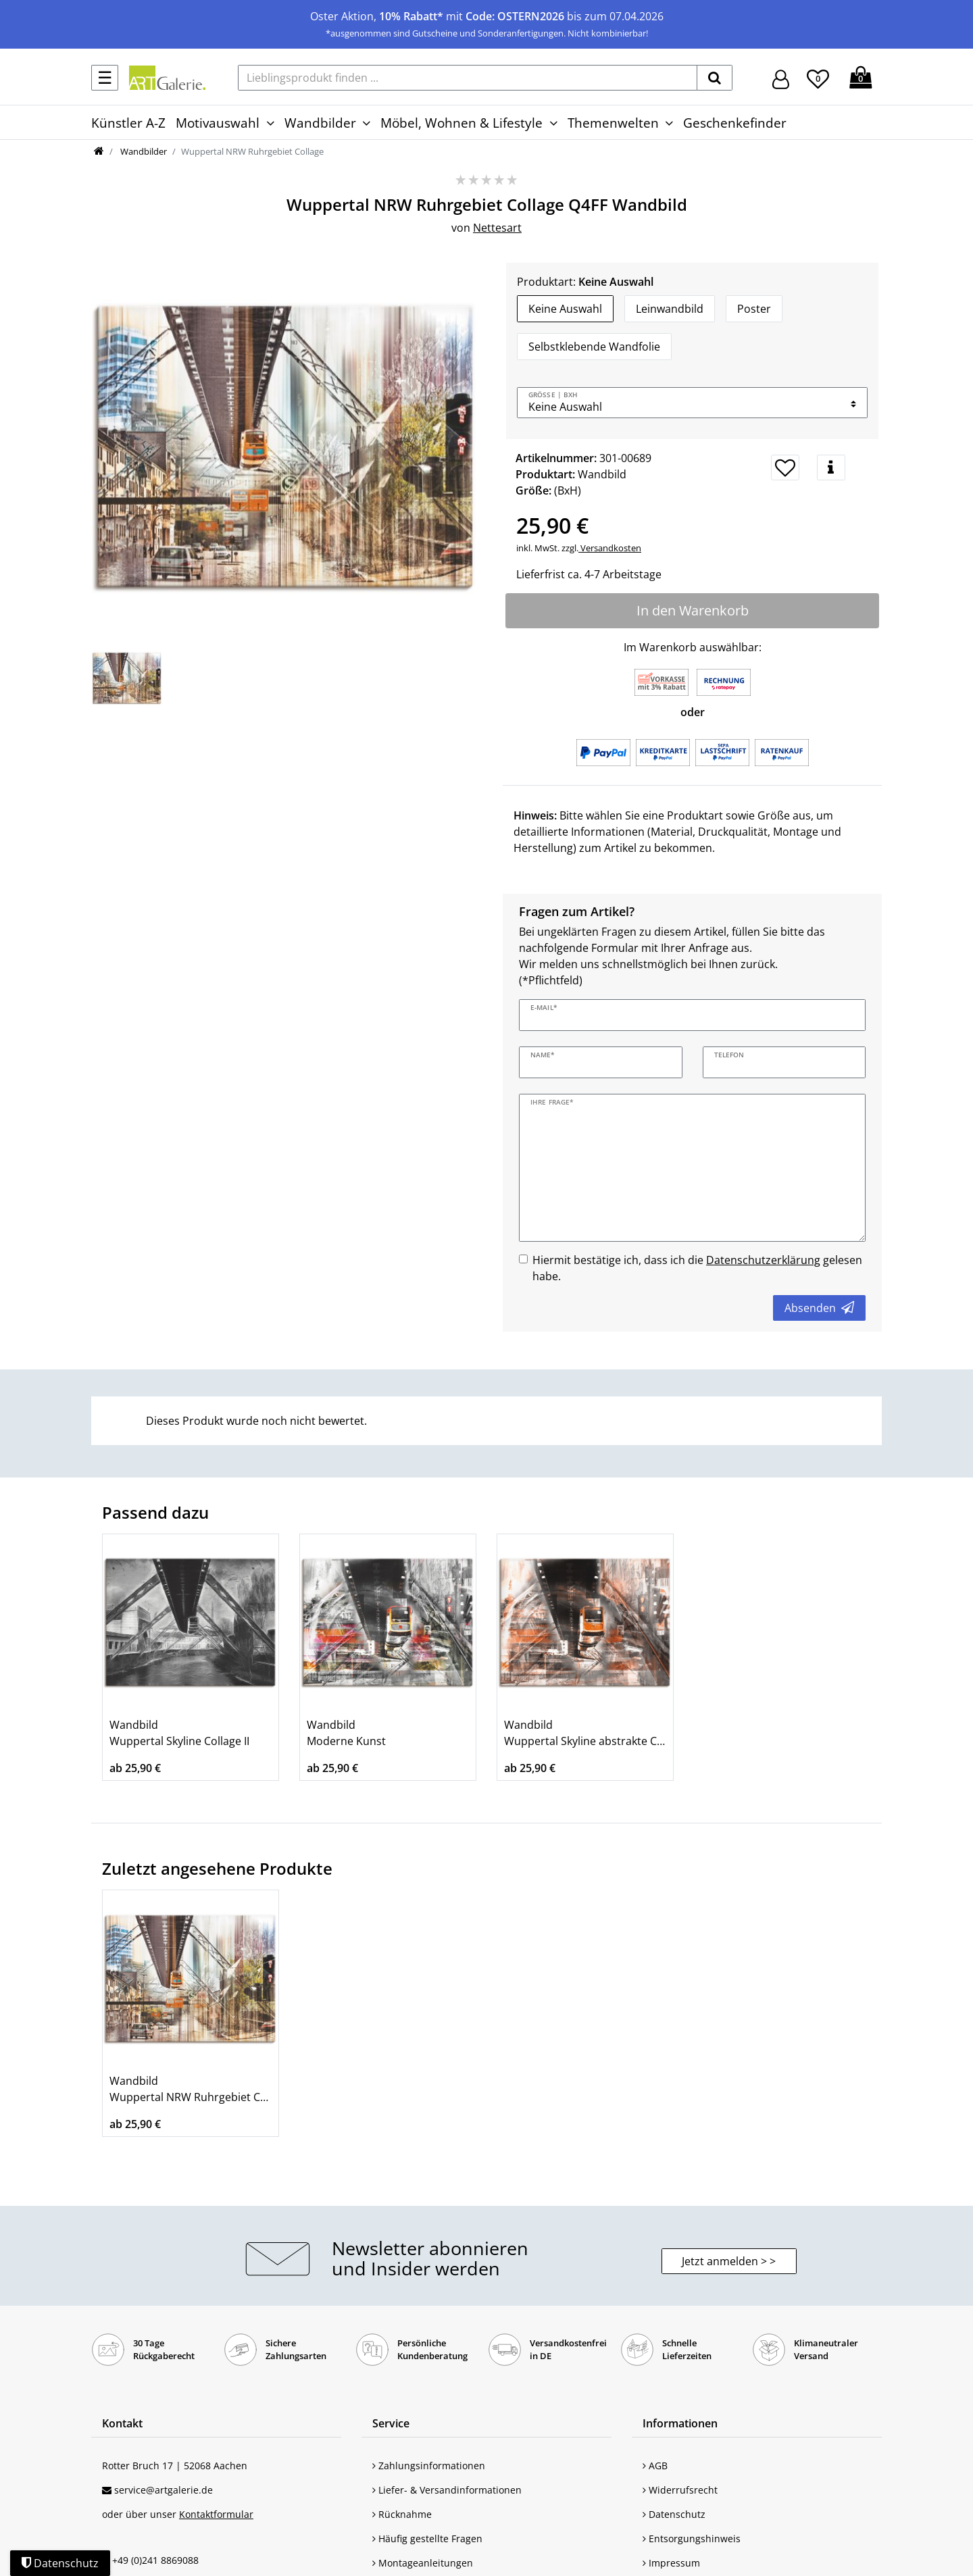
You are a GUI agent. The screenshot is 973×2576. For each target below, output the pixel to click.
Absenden (819, 1307)
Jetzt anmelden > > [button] (729, 2261)
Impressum (671, 2562)
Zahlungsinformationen (428, 2465)
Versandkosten (609, 548)
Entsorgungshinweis (692, 2538)
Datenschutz (674, 2514)
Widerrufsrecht (680, 2489)
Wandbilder (320, 122)
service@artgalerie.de (163, 2489)
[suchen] (714, 78)
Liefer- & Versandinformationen (447, 2489)
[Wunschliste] (818, 77)
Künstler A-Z (128, 122)
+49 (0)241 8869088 (155, 2560)
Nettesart (497, 227)
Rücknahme (402, 2514)
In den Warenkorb (693, 610)
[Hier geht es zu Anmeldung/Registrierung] (781, 78)
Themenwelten (613, 122)
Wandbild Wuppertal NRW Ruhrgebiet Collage (190, 2088)
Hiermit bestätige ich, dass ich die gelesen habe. (697, 1268)
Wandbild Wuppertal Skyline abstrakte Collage (585, 1732)
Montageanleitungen (422, 2562)
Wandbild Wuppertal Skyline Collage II (179, 1732)
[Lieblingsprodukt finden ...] (467, 78)
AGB (655, 2465)
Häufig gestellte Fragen (427, 2538)
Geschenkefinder (735, 122)
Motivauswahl (217, 122)
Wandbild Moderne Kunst (346, 1732)
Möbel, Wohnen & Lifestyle (461, 122)
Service (390, 2423)
